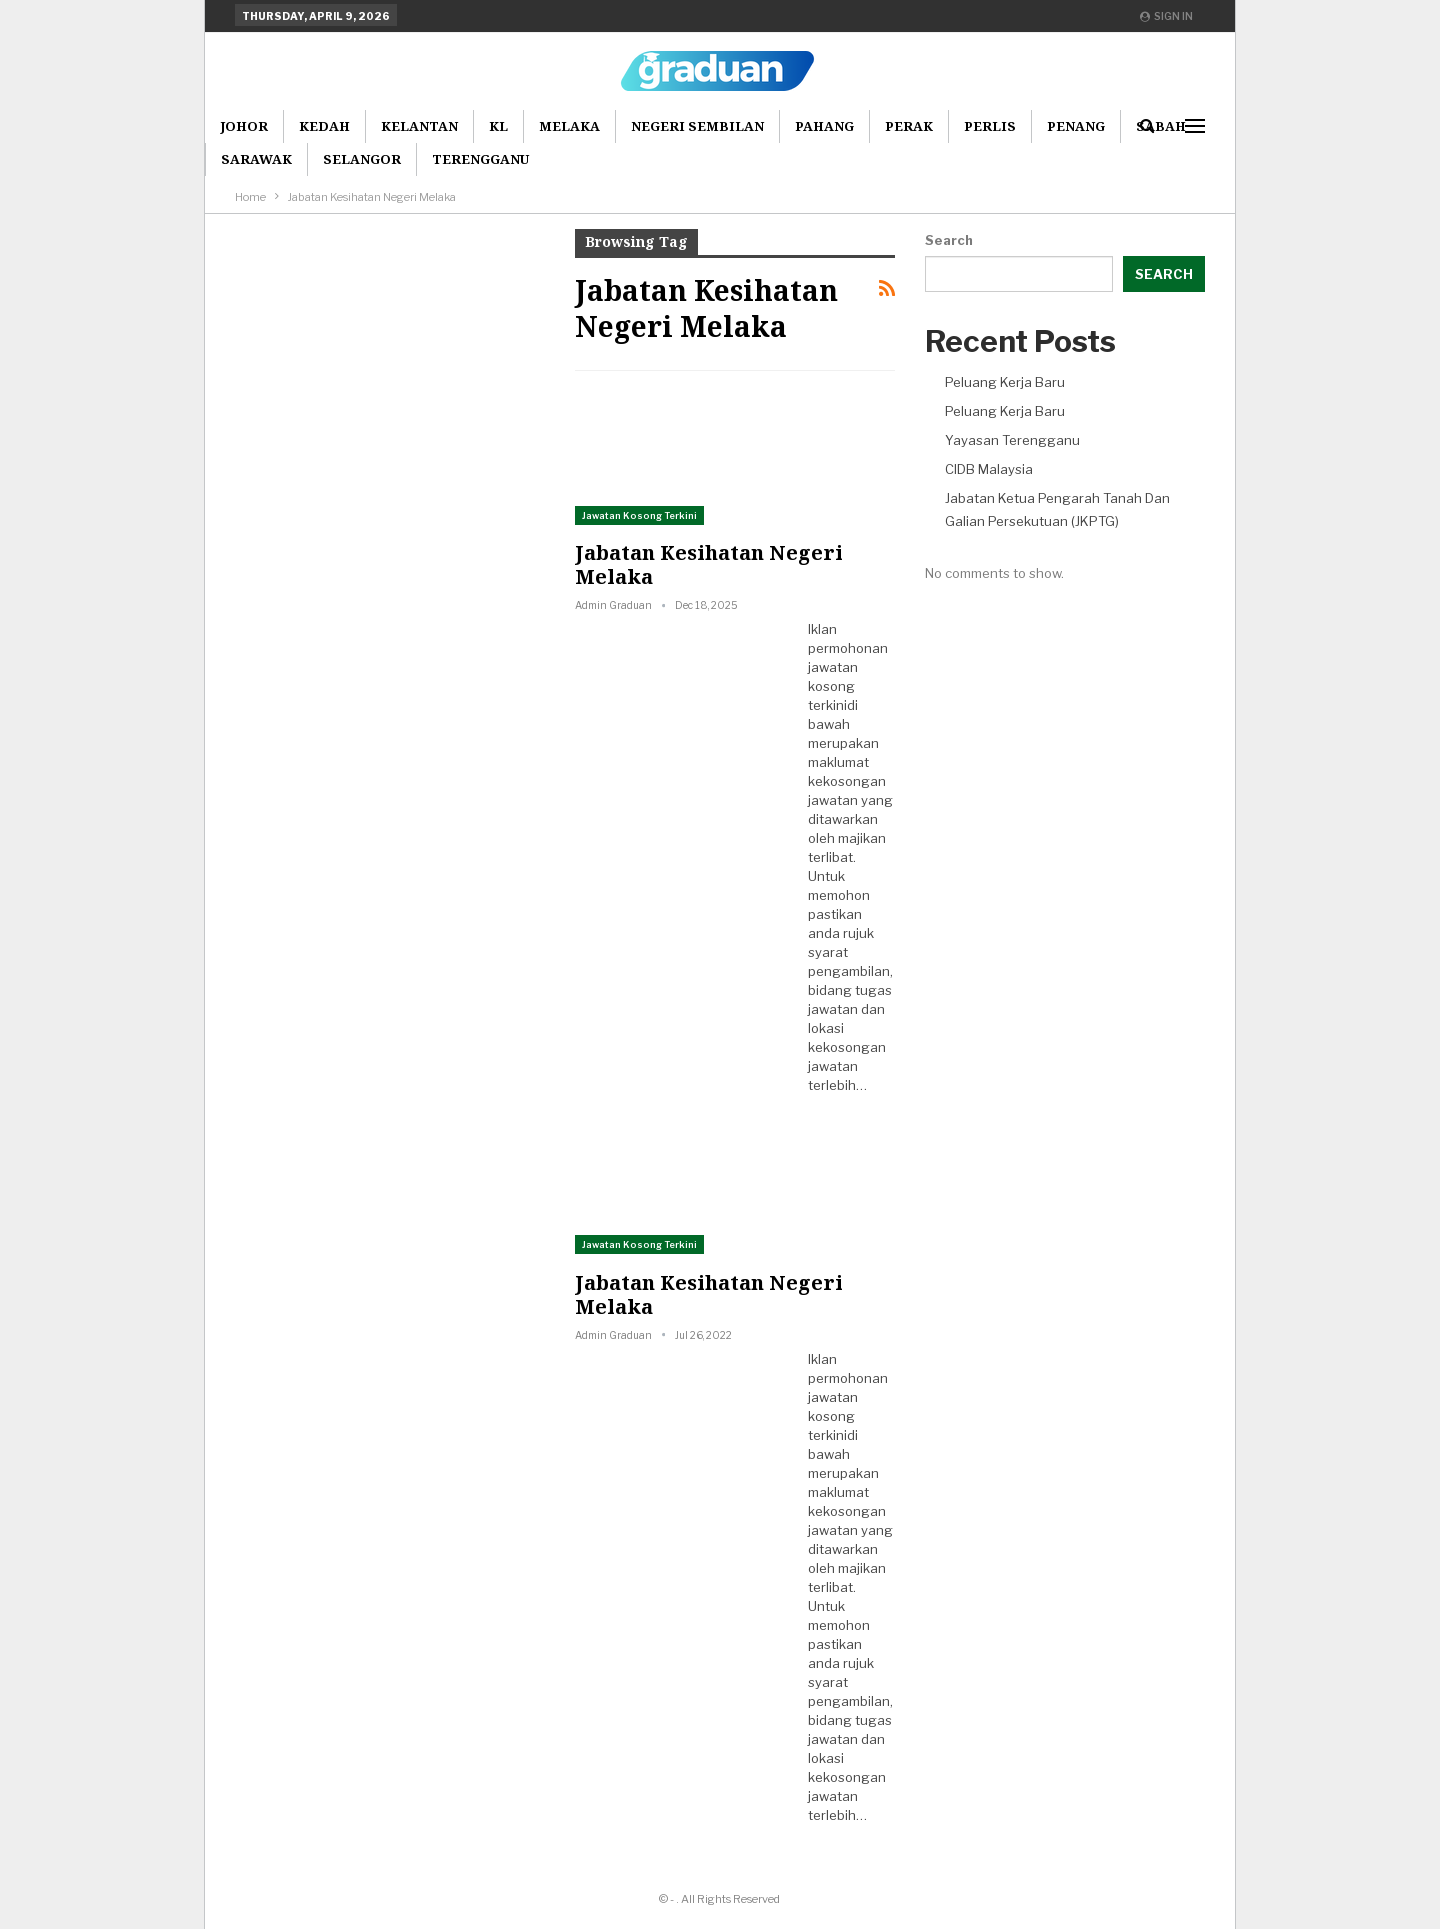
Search (949, 240)
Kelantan (419, 126)
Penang (1076, 126)
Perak (909, 126)
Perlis (990, 126)
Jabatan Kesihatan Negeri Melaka (709, 564)
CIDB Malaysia (989, 469)
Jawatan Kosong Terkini (639, 515)
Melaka (569, 126)
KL (498, 126)
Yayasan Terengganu (1012, 440)
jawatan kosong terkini (833, 686)
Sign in (1166, 16)
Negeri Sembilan (697, 126)
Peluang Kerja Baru (1005, 382)
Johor (244, 126)
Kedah (324, 126)
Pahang (824, 126)
